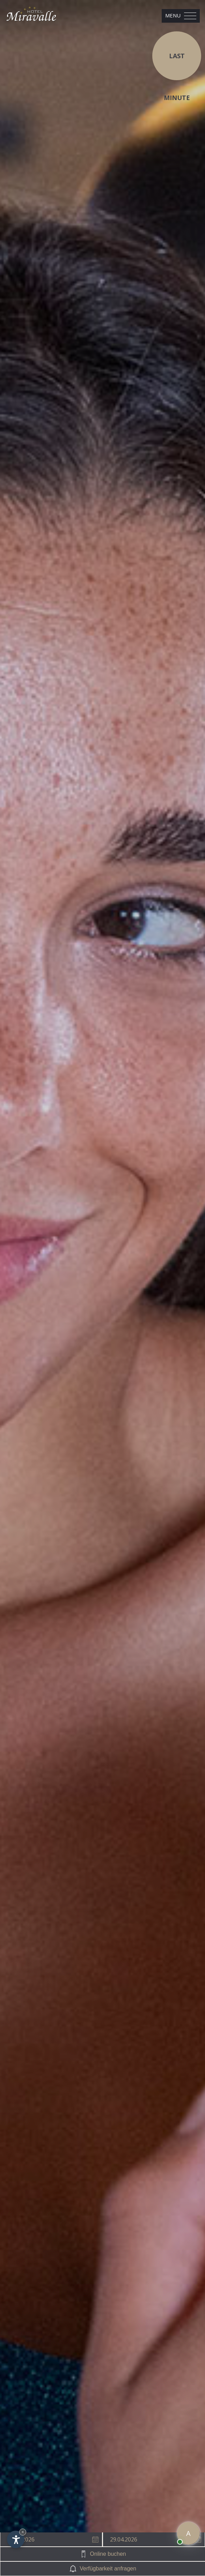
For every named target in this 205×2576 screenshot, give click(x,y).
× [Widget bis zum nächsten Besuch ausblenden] (22, 2532)
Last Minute (177, 66)
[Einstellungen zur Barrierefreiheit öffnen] (15, 2539)
